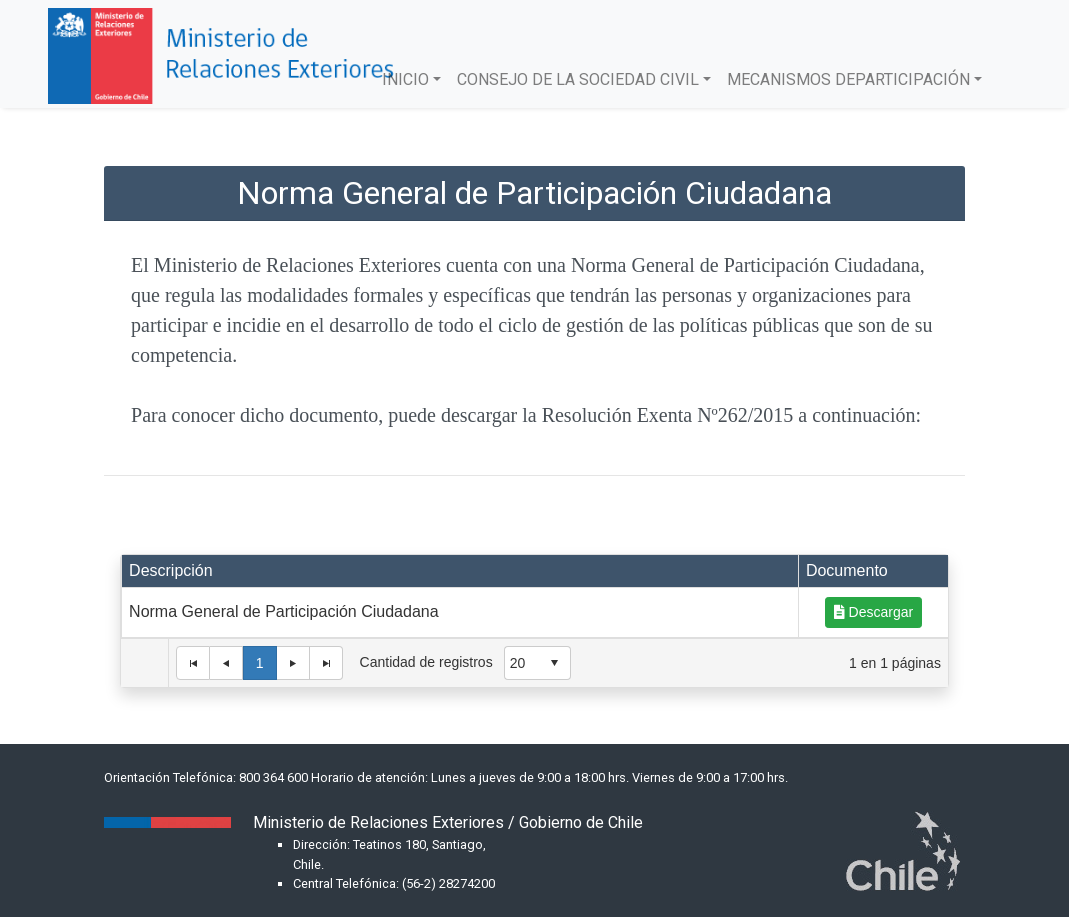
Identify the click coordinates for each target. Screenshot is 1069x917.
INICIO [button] (405, 79)
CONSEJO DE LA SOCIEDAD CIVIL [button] (578, 79)
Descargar (873, 612)
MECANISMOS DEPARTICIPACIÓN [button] (848, 79)
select (554, 663)
